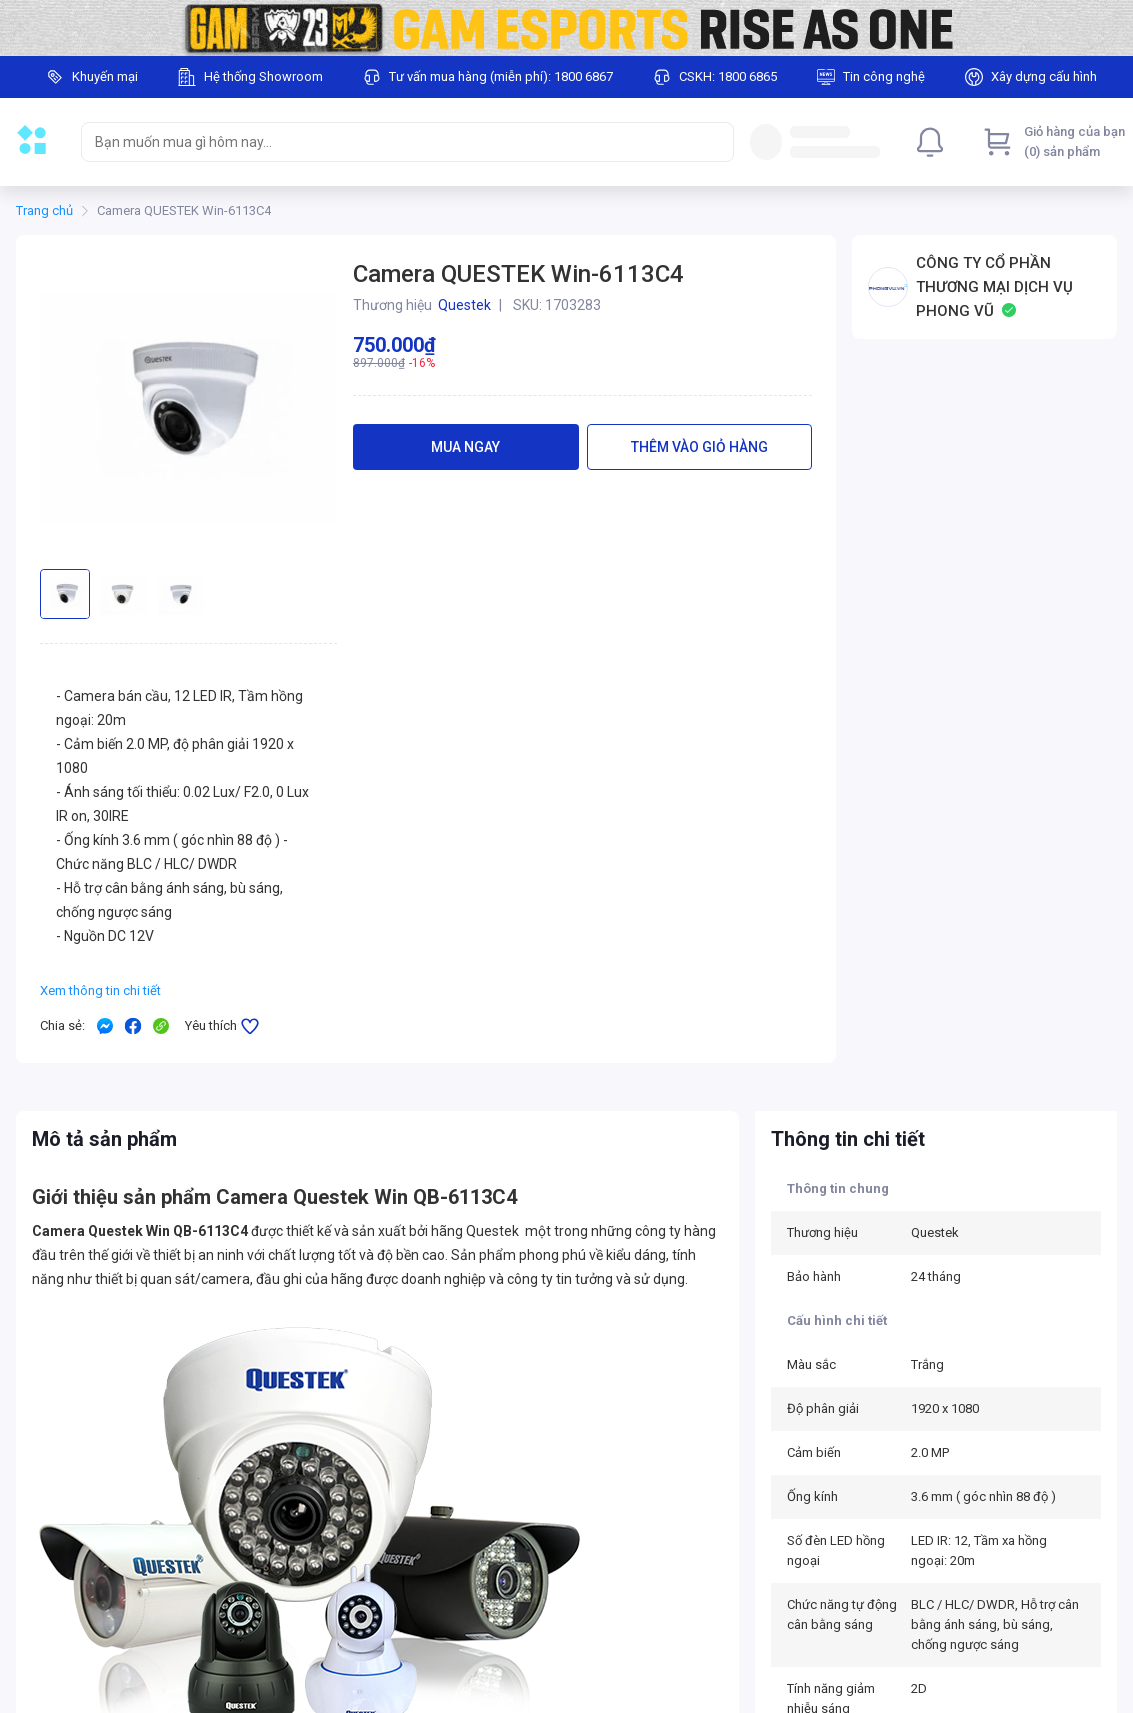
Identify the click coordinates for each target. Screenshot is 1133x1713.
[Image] (566, 28)
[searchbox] (389, 142)
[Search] (714, 142)
